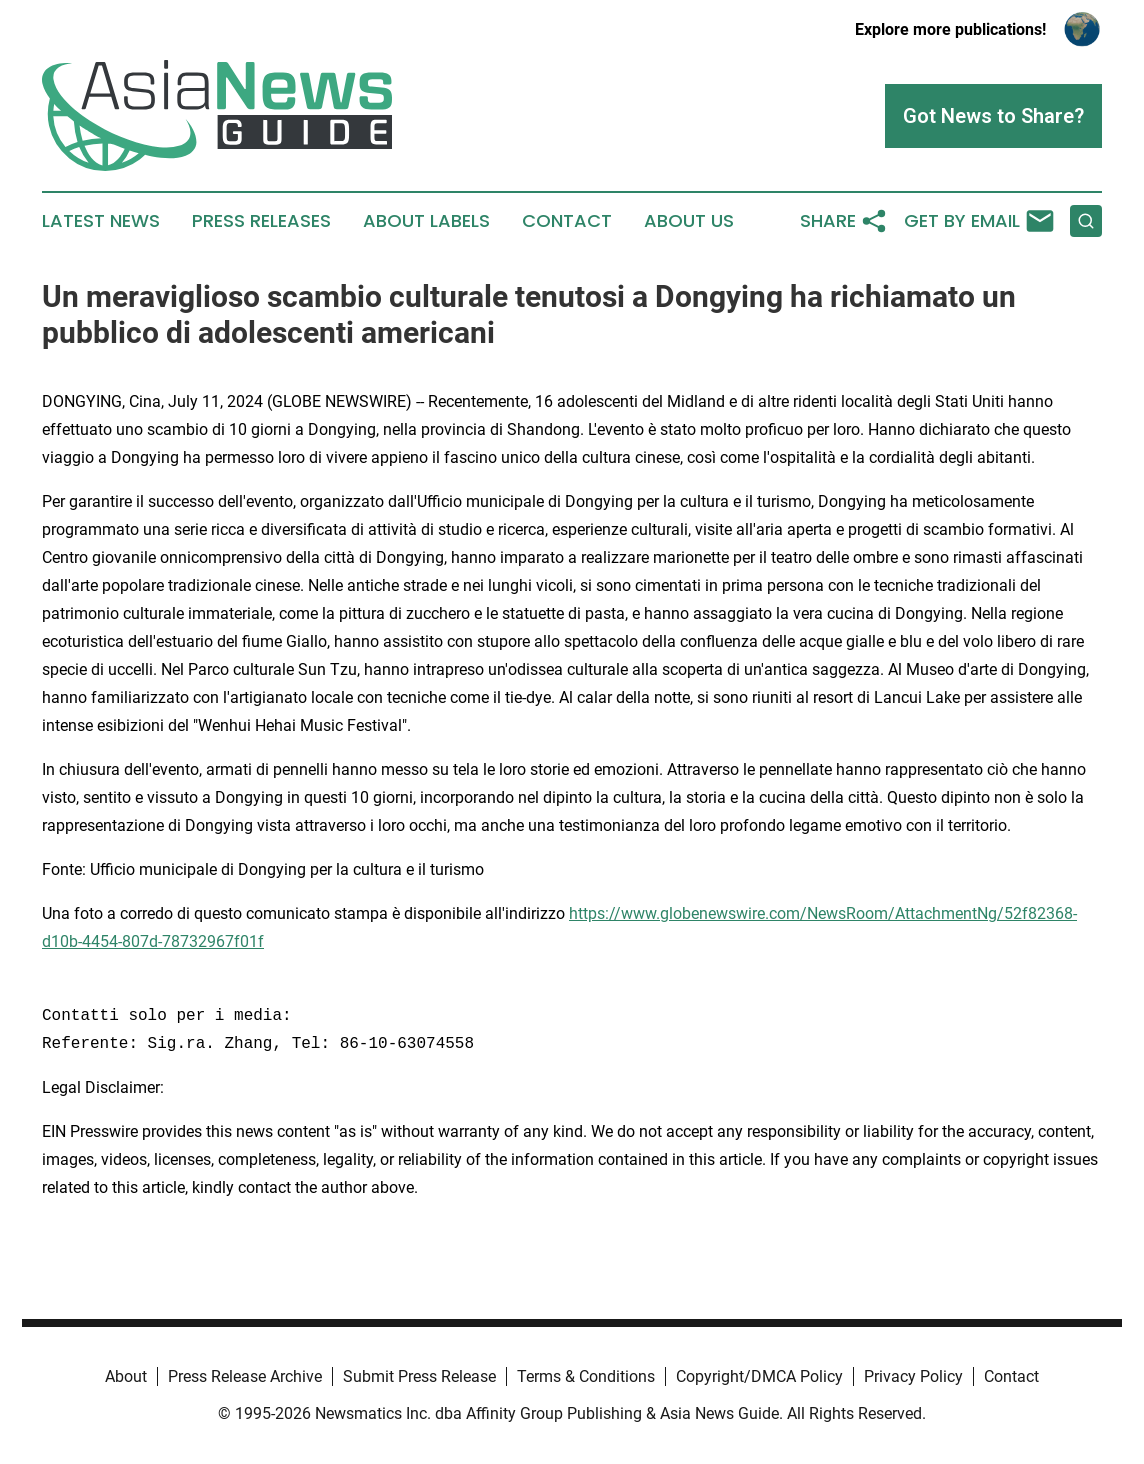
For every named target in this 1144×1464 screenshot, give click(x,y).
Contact (567, 221)
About (126, 1376)
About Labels (426, 221)
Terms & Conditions (586, 1376)
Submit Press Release (419, 1376)
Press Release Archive (245, 1376)
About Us (689, 221)
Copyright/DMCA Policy (759, 1376)
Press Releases (261, 221)
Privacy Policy (913, 1376)
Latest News (101, 221)
